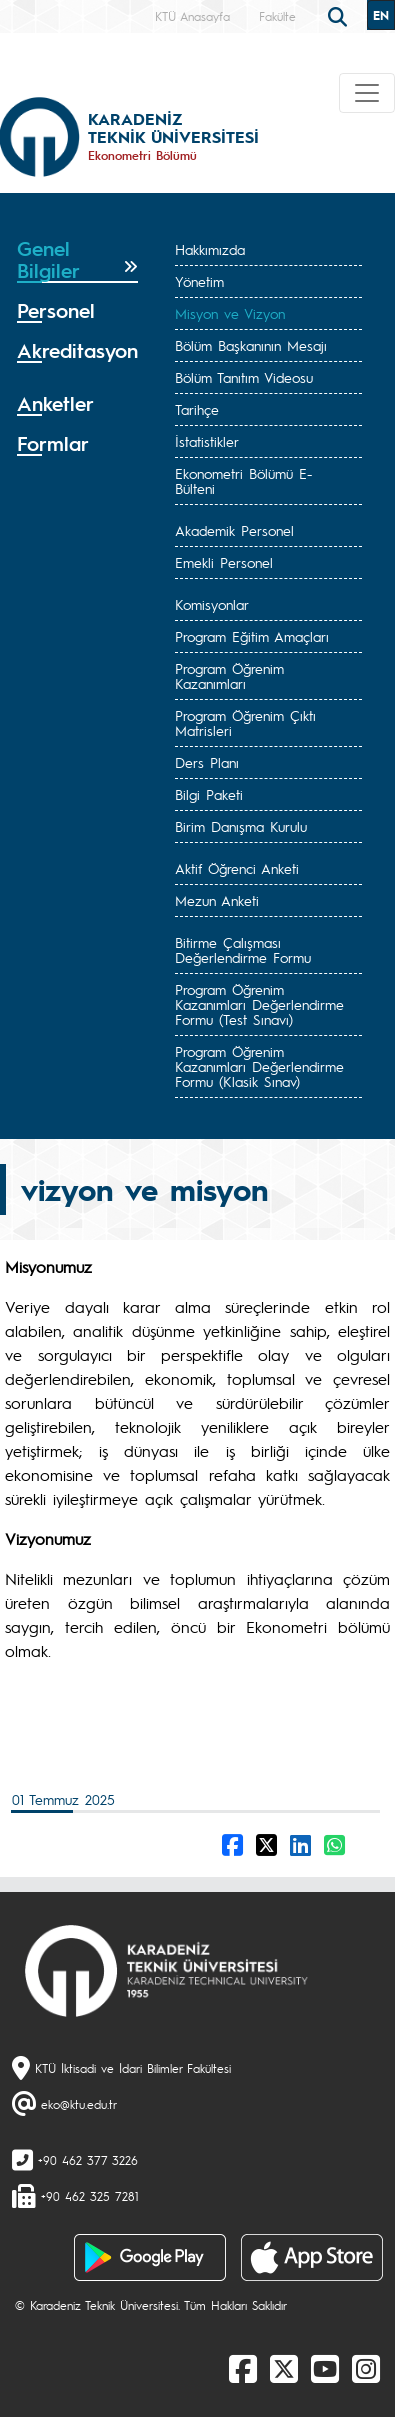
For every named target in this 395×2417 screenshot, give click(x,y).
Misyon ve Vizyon (230, 313)
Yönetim (199, 281)
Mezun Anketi (217, 900)
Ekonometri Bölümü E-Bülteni (243, 480)
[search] (340, 15)
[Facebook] (243, 2368)
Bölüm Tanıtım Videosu (244, 377)
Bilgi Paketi (209, 794)
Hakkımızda (210, 249)
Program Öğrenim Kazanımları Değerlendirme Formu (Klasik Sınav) (259, 1066)
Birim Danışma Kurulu (241, 826)
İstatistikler (207, 441)
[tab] (77, 260)
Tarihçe (197, 409)
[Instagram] (366, 2368)
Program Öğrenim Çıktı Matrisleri (245, 722)
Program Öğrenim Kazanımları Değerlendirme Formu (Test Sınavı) (259, 1004)
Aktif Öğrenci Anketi (237, 868)
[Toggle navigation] (367, 93)
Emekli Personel (224, 562)
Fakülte (277, 16)
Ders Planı (207, 762)
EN (381, 15)
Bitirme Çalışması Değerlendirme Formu (243, 949)
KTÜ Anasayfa (192, 16)
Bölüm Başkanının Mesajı (251, 345)
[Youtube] (325, 2368)
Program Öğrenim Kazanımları (229, 675)
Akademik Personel (234, 530)
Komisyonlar (212, 604)
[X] (284, 2368)
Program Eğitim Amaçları (252, 636)
